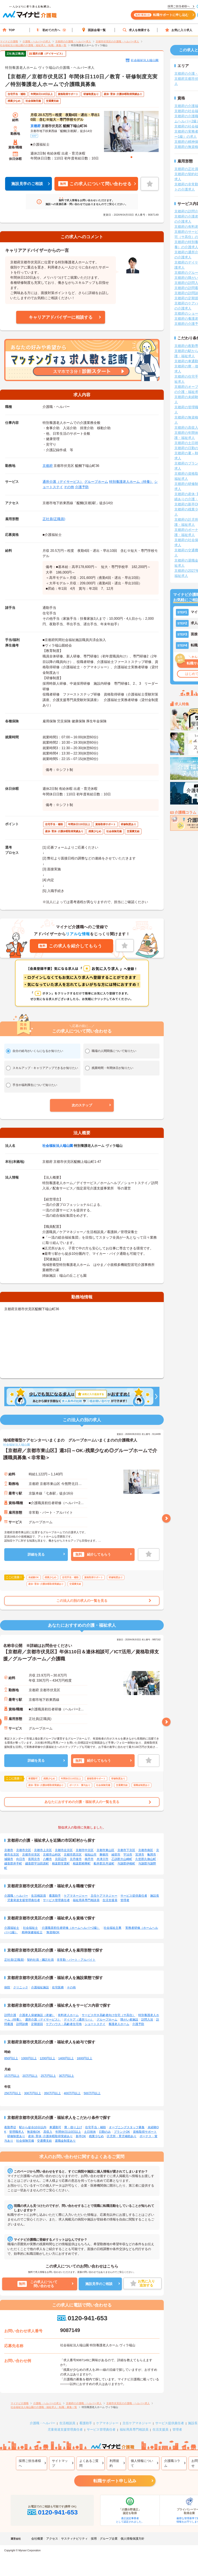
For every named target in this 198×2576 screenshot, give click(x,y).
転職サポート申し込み (114, 2480)
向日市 (20, 1859)
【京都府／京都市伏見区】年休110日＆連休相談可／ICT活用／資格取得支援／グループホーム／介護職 (81, 1655)
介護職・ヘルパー (16, 1895)
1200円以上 (47, 2058)
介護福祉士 (11, 1927)
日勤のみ (105, 2131)
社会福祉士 (30, 1927)
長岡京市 (34, 1859)
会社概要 (37, 2538)
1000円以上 (29, 2058)
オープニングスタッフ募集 (127, 2127)
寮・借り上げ (73, 2127)
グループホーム (96, 481)
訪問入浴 (147, 2019)
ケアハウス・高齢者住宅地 (64, 2024)
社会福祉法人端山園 (145, 60)
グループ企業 (109, 2538)
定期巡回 (37, 2024)
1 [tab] (131, 157)
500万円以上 (92, 2093)
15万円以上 (12, 2075)
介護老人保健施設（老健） (37, 2015)
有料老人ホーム (68, 2015)
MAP (34, 136)
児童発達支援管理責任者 (23, 1900)
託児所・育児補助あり (122, 2136)
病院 (7, 1987)
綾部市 (115, 1854)
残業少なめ (96, 2136)
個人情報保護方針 (132, 2538)
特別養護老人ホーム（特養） (131, 481)
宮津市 (139, 1854)
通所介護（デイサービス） (63, 481)
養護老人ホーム (118, 2024)
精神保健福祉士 (32, 1932)
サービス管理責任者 (56, 1900)
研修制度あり (16, 2136)
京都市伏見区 (31, 1854)
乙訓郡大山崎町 (121, 1859)
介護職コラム (172, 2463)
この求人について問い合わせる (94, 183)
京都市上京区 (43, 1850)
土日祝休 (90, 2131)
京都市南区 (145, 1850)
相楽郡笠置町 (61, 1863)
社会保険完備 (25, 2140)
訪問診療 (22, 2024)
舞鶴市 (104, 1854)
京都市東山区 (105, 1850)
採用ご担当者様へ (30, 2463)
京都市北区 (23, 1850)
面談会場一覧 (93, 30)
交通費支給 (44, 2140)
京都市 (8, 1850)
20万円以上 (30, 2075)
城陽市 (8, 1859)
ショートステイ (95, 2024)
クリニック (20, 1987)
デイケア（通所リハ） (79, 2019)
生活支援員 (110, 1900)
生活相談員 (38, 1895)
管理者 (124, 1900)
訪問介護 (10, 2015)
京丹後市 (76, 1859)
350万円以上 (52, 2093)
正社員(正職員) (54, 519)
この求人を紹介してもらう (70, 946)
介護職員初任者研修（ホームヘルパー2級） (71, 1927)
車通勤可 (55, 2127)
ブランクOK (122, 2131)
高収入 (47, 2131)
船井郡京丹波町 (104, 1863)
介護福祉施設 (40, 1987)
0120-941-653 (81, 2318)
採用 (94, 2538)
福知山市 (91, 1854)
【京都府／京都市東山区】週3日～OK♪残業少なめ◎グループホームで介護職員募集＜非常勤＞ (80, 1454)
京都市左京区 (64, 1850)
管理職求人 (16, 2131)
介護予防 (82, 487)
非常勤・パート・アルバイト (76, 1959)
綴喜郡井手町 (13, 1863)
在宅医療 (58, 1987)
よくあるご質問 (88, 2463)
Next (166, 1518)
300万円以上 (32, 2093)
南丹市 (89, 1859)
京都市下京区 (126, 1850)
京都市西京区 (73, 1854)
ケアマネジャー (107, 2423)
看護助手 (55, 1895)
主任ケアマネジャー (104, 1895)
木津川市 (102, 1859)
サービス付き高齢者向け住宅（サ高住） (108, 2015)
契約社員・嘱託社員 (40, 1959)
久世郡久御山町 (145, 1859)
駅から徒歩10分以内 (32, 2127)
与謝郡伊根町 (126, 1863)
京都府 (35, 126)
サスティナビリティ (74, 2538)
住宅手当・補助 (95, 2127)
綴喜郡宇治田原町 (37, 1863)
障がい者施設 (129, 2019)
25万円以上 (48, 2075)
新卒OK (81, 2136)
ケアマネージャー (76, 1895)
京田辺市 (61, 1859)
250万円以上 (12, 2093)
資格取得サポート (145, 2131)
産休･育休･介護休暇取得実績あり (50, 2136)
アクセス (52, 2538)
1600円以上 (84, 2058)
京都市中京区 (85, 1850)
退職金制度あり (65, 2140)
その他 (69, 487)
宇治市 (127, 1854)
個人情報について (142, 2463)
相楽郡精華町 (82, 1863)
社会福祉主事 (112, 1927)
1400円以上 (66, 2058)
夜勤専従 (10, 2127)
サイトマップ (60, 2463)
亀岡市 (151, 1854)
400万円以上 (72, 2093)
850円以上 (11, 2058)
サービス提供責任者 (133, 1895)
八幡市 (47, 1859)
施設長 (154, 1895)
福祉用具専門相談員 (86, 1900)
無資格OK (53, 1932)
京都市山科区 (52, 1854)
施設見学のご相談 (27, 184)
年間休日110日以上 (68, 2131)
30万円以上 (66, 2075)
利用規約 (114, 2463)
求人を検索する (136, 30)
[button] (82, 1105)
